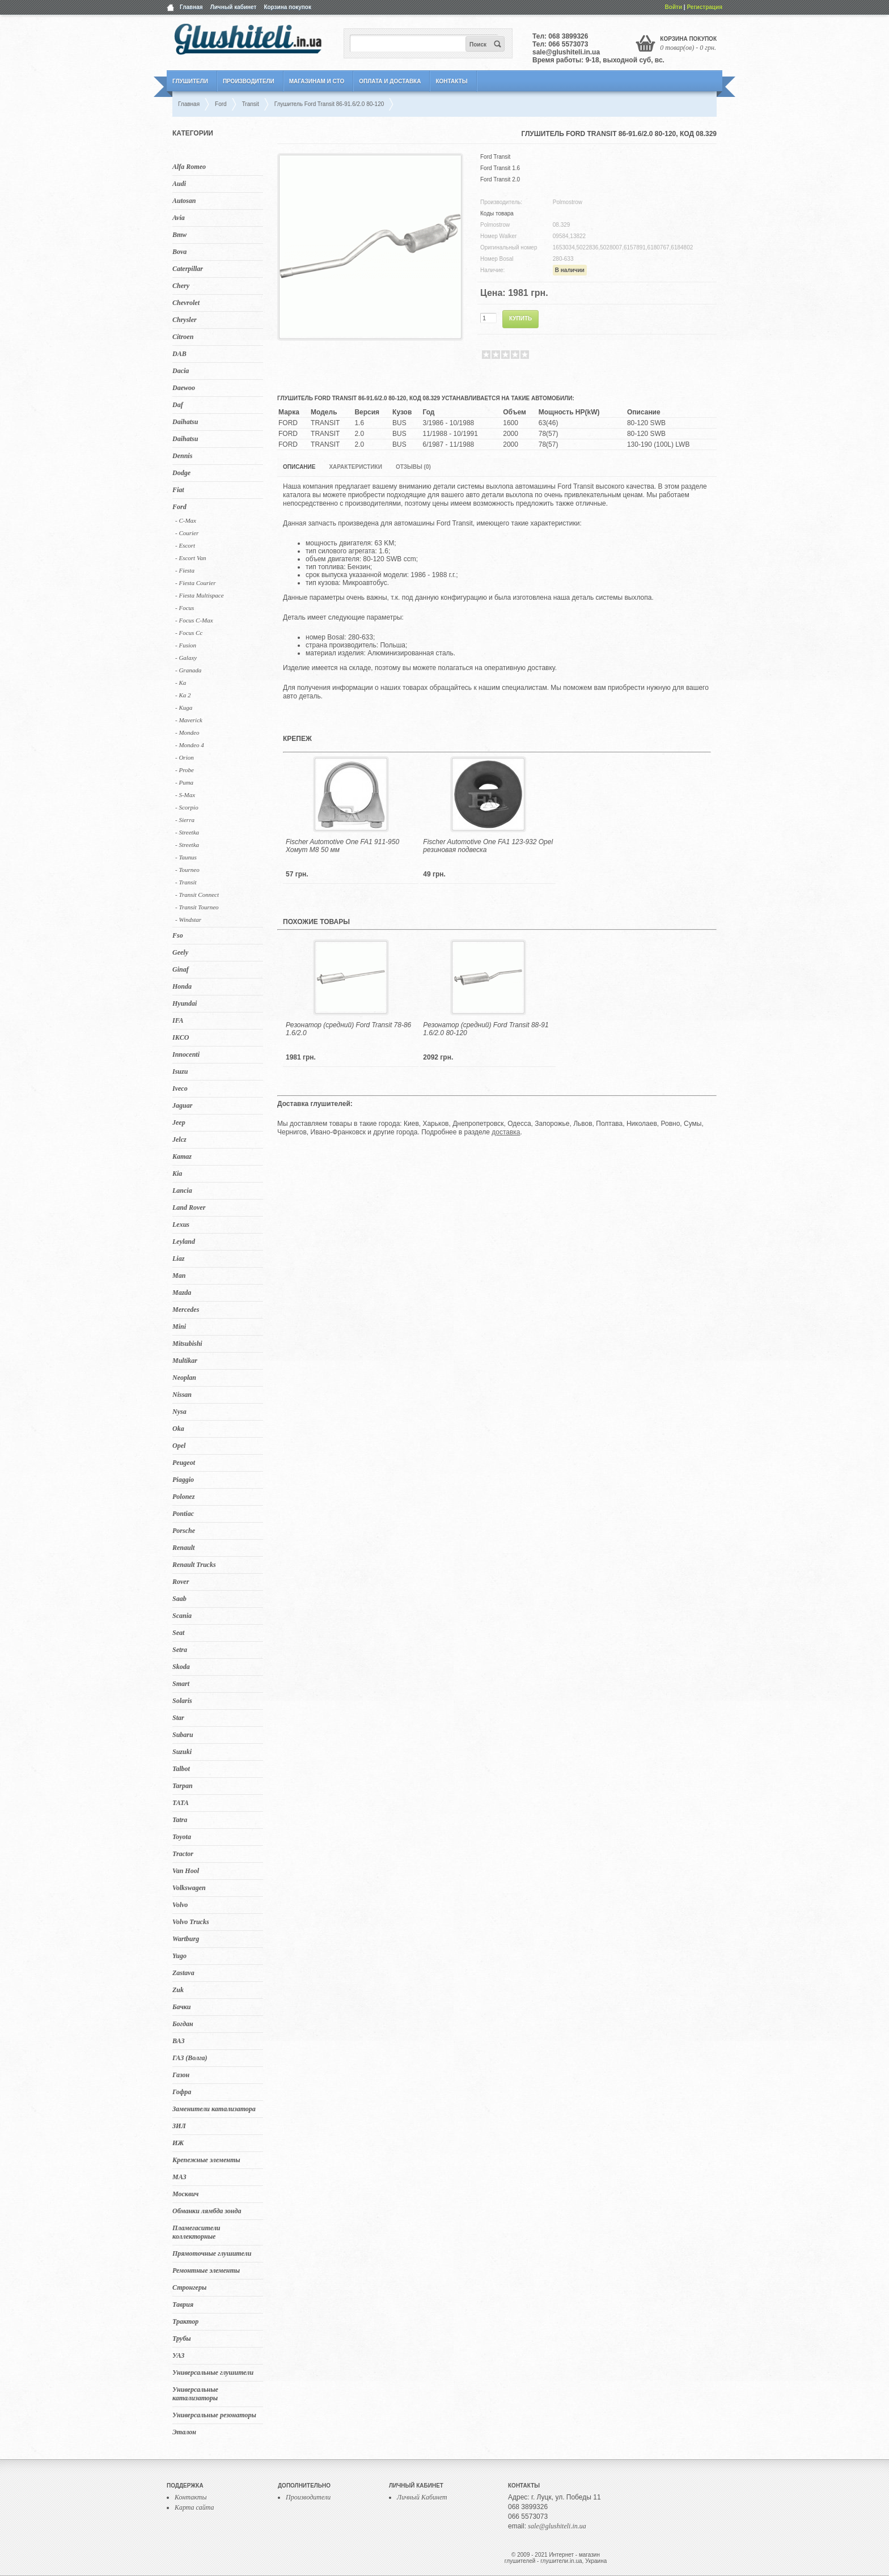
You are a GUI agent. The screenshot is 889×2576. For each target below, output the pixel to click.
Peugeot (183, 1463)
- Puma (184, 782)
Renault (183, 1548)
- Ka (180, 682)
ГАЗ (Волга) (190, 2058)
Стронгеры (189, 2287)
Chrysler (184, 320)
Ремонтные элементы (206, 2270)
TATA (180, 1803)
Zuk (178, 1990)
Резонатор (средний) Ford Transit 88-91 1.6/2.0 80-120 (485, 1029)
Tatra (179, 1820)
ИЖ (178, 2143)
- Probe (184, 769)
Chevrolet (186, 303)
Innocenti (186, 1054)
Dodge (181, 473)
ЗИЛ (179, 2126)
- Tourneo (187, 869)
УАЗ (178, 2355)
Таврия (182, 2304)
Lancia (182, 1190)
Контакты (451, 81)
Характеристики (355, 467)
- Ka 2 (183, 695)
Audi (179, 184)
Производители (248, 81)
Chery (180, 286)
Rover (180, 1582)
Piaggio (183, 1480)
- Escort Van (190, 557)
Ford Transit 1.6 (500, 168)
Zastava (183, 1973)
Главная (191, 7)
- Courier (186, 532)
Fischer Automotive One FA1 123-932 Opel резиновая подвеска (488, 846)
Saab (179, 1599)
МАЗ (179, 2177)
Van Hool (185, 1871)
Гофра (181, 2092)
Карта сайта (194, 2507)
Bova (179, 252)
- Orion (184, 757)
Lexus (180, 1224)
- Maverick (188, 720)
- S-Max (185, 794)
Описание (299, 467)
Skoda (181, 1667)
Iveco (180, 1088)
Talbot (181, 1769)
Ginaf (180, 969)
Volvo (180, 1905)
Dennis (182, 456)
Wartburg (185, 1939)
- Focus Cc (188, 632)
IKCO (180, 1037)
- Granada (188, 670)
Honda (182, 986)
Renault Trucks (194, 1565)
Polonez (183, 1497)
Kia (177, 1173)
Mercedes (185, 1310)
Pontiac (183, 1514)
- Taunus (186, 857)
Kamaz (182, 1156)
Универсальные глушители (212, 2372)
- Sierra (184, 819)
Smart (180, 1684)
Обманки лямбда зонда (206, 2211)
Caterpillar (187, 269)
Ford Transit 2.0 (500, 179)
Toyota (181, 1837)
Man (178, 1275)
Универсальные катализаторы (195, 2394)
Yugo (179, 1956)
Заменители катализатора (214, 2109)
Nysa (179, 1412)
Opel (178, 1446)
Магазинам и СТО (316, 81)
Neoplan (184, 1378)
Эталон (184, 2432)
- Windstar (188, 919)
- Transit (186, 882)
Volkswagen (189, 1888)
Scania (182, 1616)
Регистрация (704, 7)
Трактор (185, 2321)
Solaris (182, 1701)
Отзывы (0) (413, 467)
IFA (178, 1020)
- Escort (185, 545)
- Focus (184, 607)
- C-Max (185, 520)
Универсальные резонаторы (214, 2415)
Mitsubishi (187, 1344)
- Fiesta (184, 570)
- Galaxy (186, 657)
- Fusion (185, 645)
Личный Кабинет (422, 2497)
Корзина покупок (287, 7)
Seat (178, 1633)
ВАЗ (178, 2041)
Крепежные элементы (206, 2160)
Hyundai (184, 1003)
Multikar (184, 1361)
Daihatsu (185, 422)
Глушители (190, 81)
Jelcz (179, 1139)
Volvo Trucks (190, 1922)
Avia (178, 218)
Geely (180, 952)
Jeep (178, 1122)
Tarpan (182, 1786)
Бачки (181, 2007)
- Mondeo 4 (189, 745)
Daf (177, 405)
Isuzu (180, 1071)
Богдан (182, 2024)
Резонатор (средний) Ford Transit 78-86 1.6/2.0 (348, 1029)
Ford (179, 507)
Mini (179, 1327)
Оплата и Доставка (390, 81)
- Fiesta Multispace (199, 595)
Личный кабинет (233, 7)
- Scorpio (186, 807)
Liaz (178, 1258)
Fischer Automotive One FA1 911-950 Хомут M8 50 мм (342, 846)
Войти (674, 7)
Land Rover (188, 1207)
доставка (506, 1132)
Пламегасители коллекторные (196, 2232)
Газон (180, 2075)
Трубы (181, 2338)
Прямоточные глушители (211, 2253)
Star (178, 1718)
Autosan (184, 201)
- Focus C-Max (194, 620)
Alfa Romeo (189, 167)
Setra (179, 1650)
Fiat (178, 490)
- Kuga (183, 707)
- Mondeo (187, 732)
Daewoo (183, 388)
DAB (179, 354)
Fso (177, 935)
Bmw (179, 235)
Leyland (183, 1241)
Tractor (182, 1854)
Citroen (182, 337)
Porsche (183, 1531)
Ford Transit (495, 157)
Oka (178, 1429)
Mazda (181, 1293)
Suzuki (182, 1752)
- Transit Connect (197, 894)
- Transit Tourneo (197, 907)
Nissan (182, 1395)
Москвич (185, 2194)
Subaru (182, 1735)
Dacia (180, 371)
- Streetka (187, 832)
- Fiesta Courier (195, 582)
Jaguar (182, 1105)
